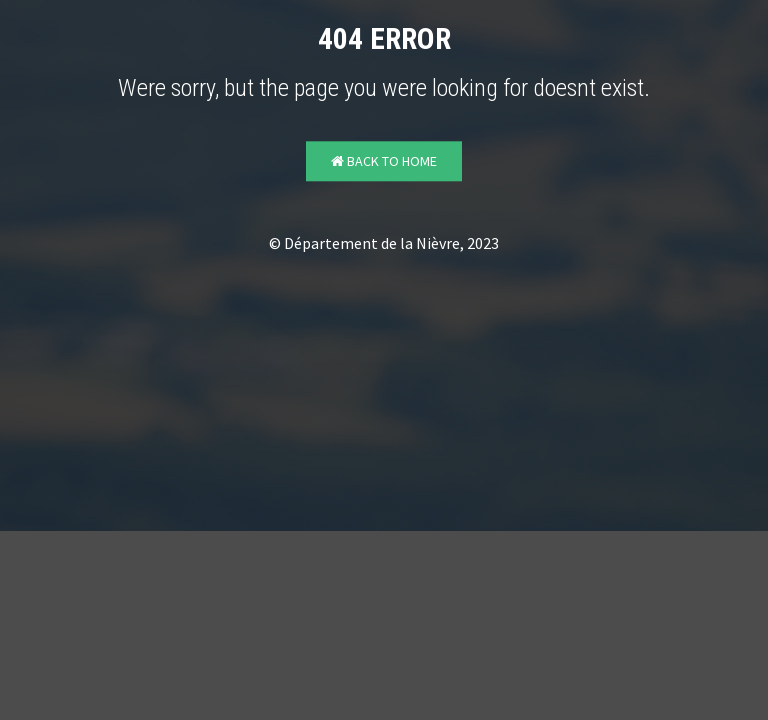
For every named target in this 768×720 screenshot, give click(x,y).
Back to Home (384, 162)
